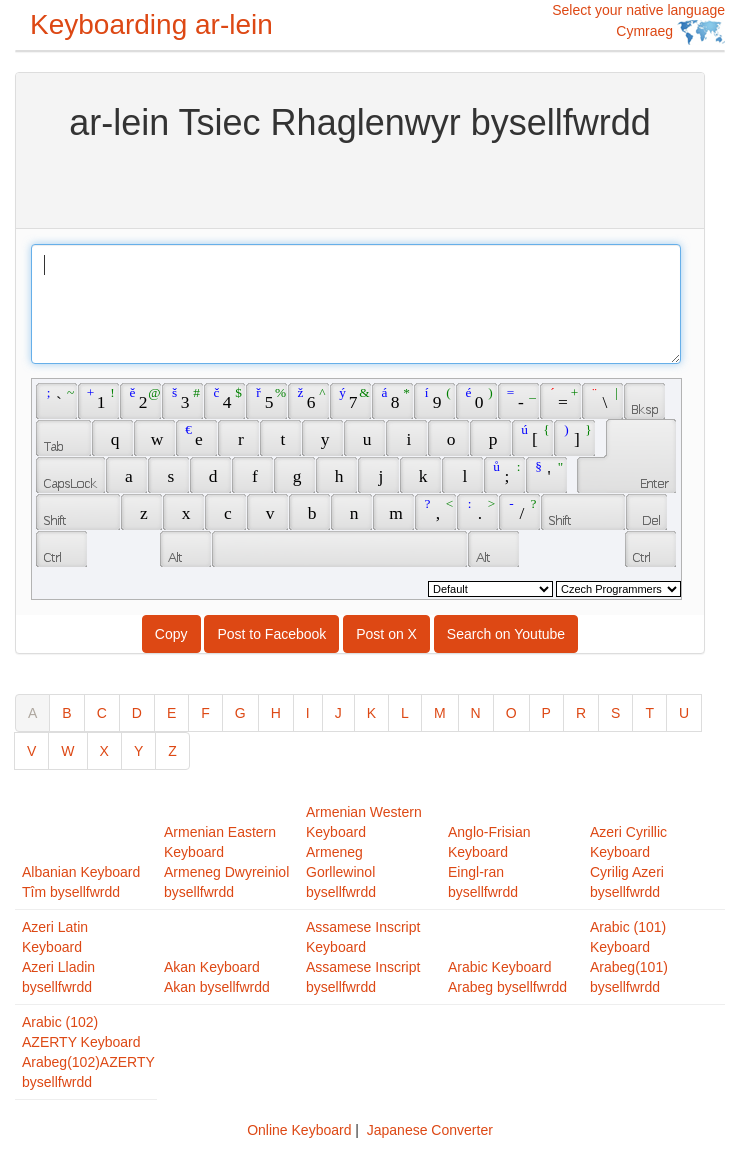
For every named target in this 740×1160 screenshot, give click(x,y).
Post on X (386, 634)
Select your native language (638, 23)
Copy (171, 634)
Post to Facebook (271, 634)
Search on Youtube (506, 634)
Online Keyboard (299, 1130)
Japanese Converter (430, 1130)
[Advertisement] (360, 183)
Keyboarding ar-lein (151, 24)
